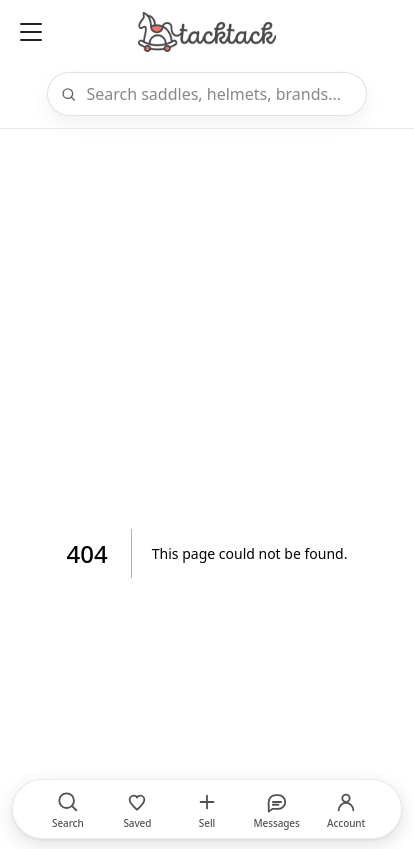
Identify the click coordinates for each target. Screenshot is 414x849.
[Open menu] (31, 32)
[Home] (207, 32)
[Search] (220, 94)
